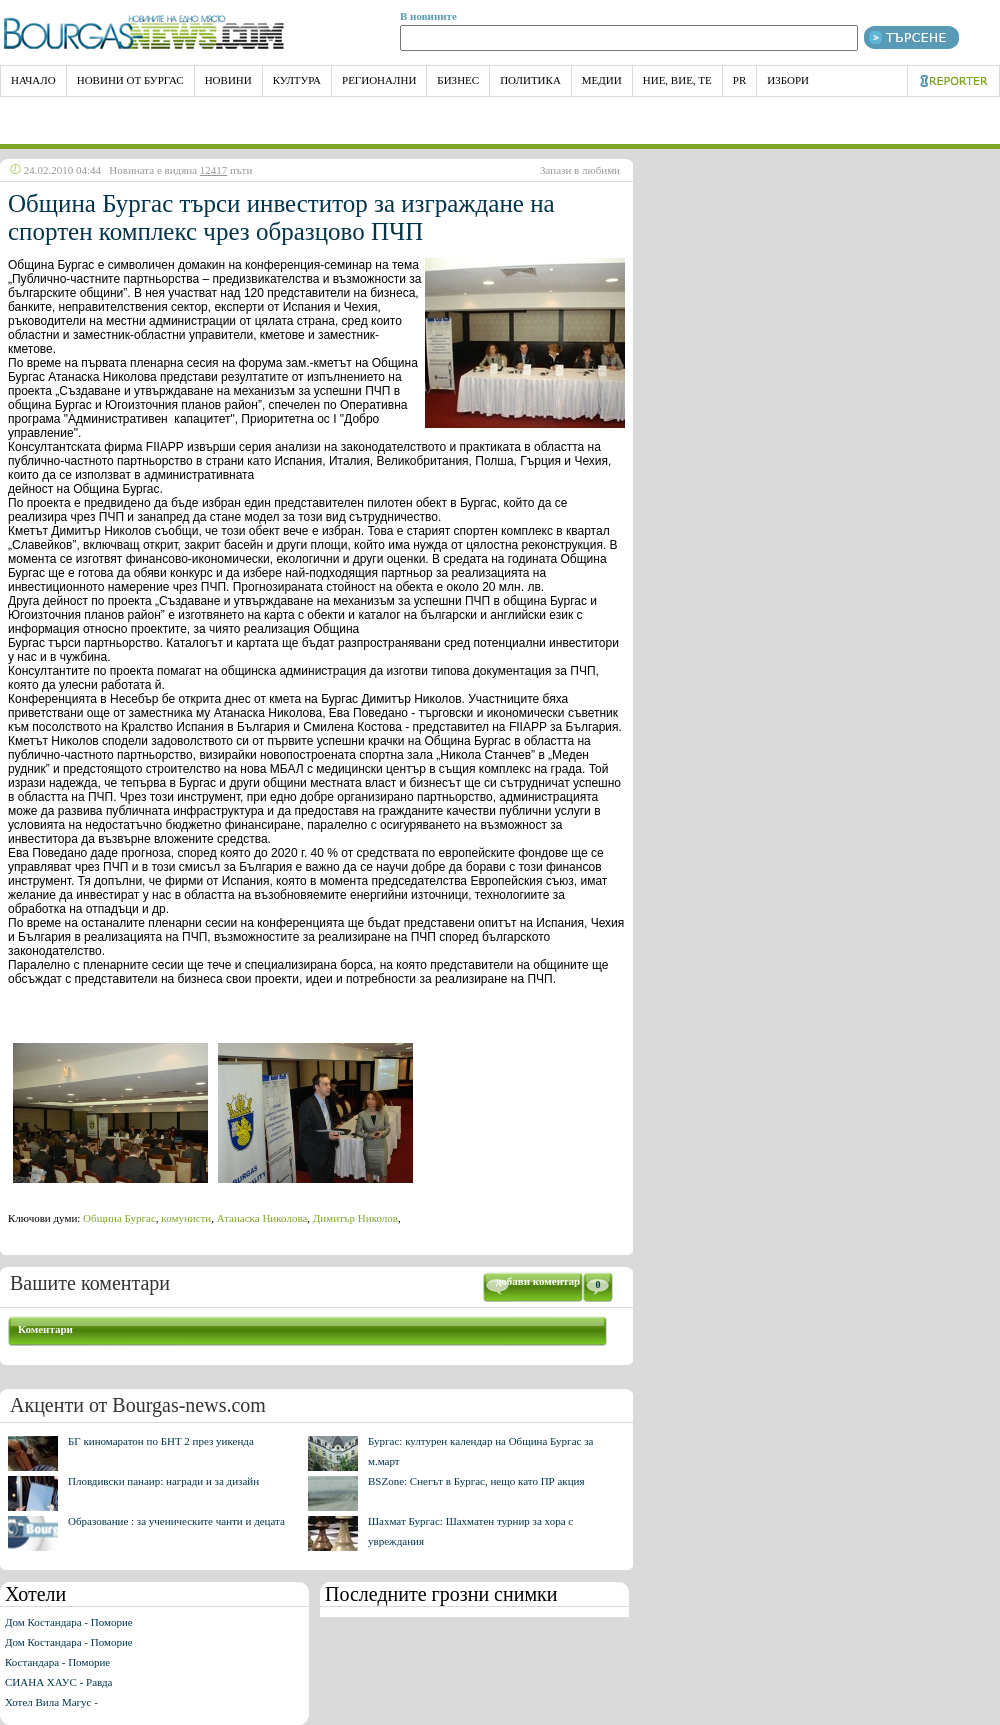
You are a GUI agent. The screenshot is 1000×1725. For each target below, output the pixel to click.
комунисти (186, 1218)
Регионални (379, 80)
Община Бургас (119, 1218)
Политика (530, 80)
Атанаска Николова (262, 1218)
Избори (788, 80)
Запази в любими (580, 170)
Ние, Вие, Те (677, 80)
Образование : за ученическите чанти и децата (176, 1521)
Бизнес (458, 80)
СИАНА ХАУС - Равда (58, 1682)
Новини (228, 80)
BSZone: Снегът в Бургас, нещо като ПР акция (476, 1481)
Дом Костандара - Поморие (69, 1622)
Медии (602, 80)
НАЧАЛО (33, 80)
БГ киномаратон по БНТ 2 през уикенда (161, 1441)
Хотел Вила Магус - (51, 1702)
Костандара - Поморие (57, 1662)
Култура (297, 80)
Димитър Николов (355, 1218)
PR (739, 80)
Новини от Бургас (130, 80)
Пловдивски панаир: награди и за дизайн (163, 1481)
